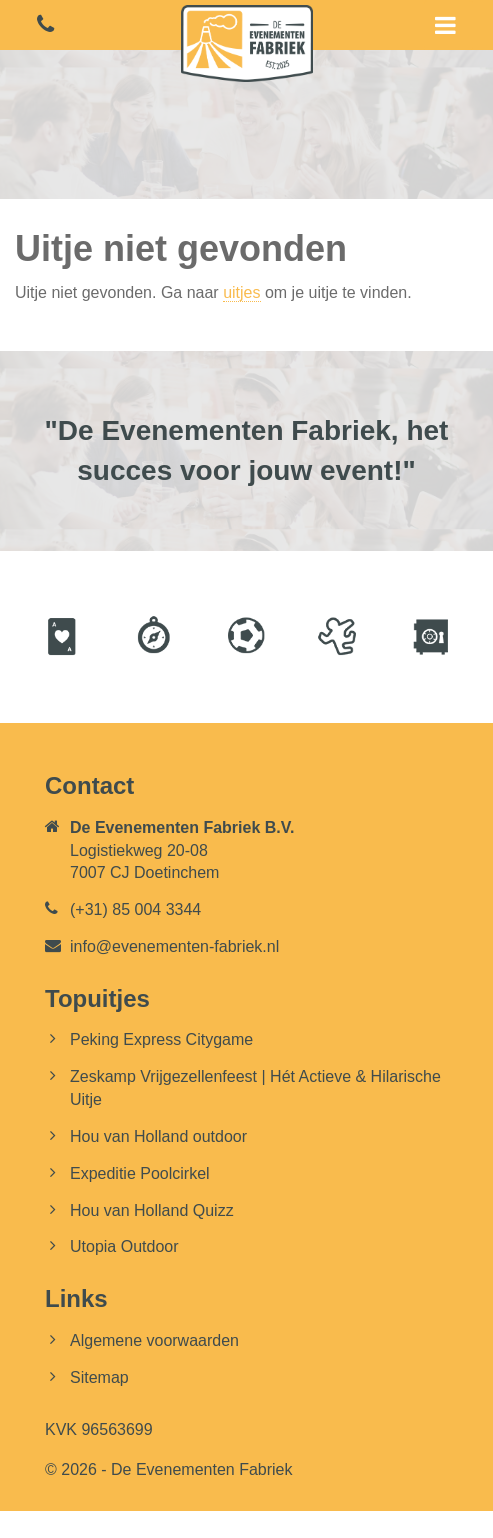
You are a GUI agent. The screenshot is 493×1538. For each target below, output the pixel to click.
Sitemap (99, 1377)
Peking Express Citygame (161, 1039)
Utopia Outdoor (124, 1246)
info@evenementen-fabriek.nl (174, 946)
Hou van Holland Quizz (152, 1210)
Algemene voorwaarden (154, 1340)
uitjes (241, 292)
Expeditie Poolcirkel (140, 1173)
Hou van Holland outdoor (158, 1136)
